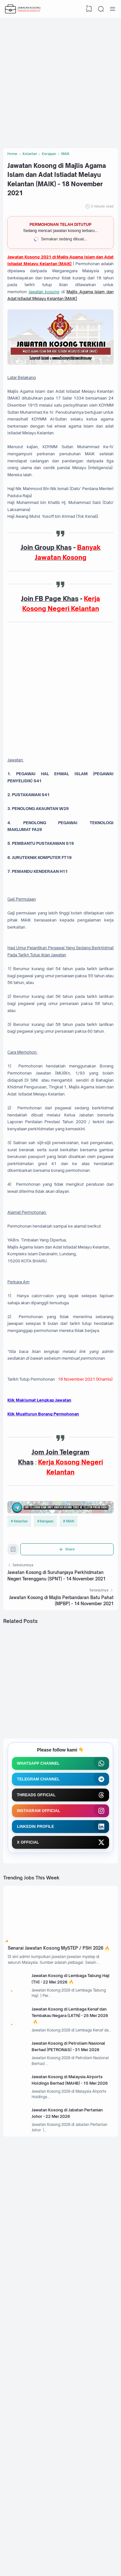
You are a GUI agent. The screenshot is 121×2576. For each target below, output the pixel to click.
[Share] (68, 1755)
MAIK (71, 1724)
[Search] (100, 9)
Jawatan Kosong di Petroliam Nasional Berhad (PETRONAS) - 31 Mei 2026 (72, 2296)
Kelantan (21, 1724)
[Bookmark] (14, 1757)
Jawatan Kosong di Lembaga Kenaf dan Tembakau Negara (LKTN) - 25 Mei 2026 (73, 2258)
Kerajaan (47, 1724)
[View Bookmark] (88, 9)
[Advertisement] (60, 81)
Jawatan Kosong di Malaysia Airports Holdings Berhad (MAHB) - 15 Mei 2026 (73, 2335)
